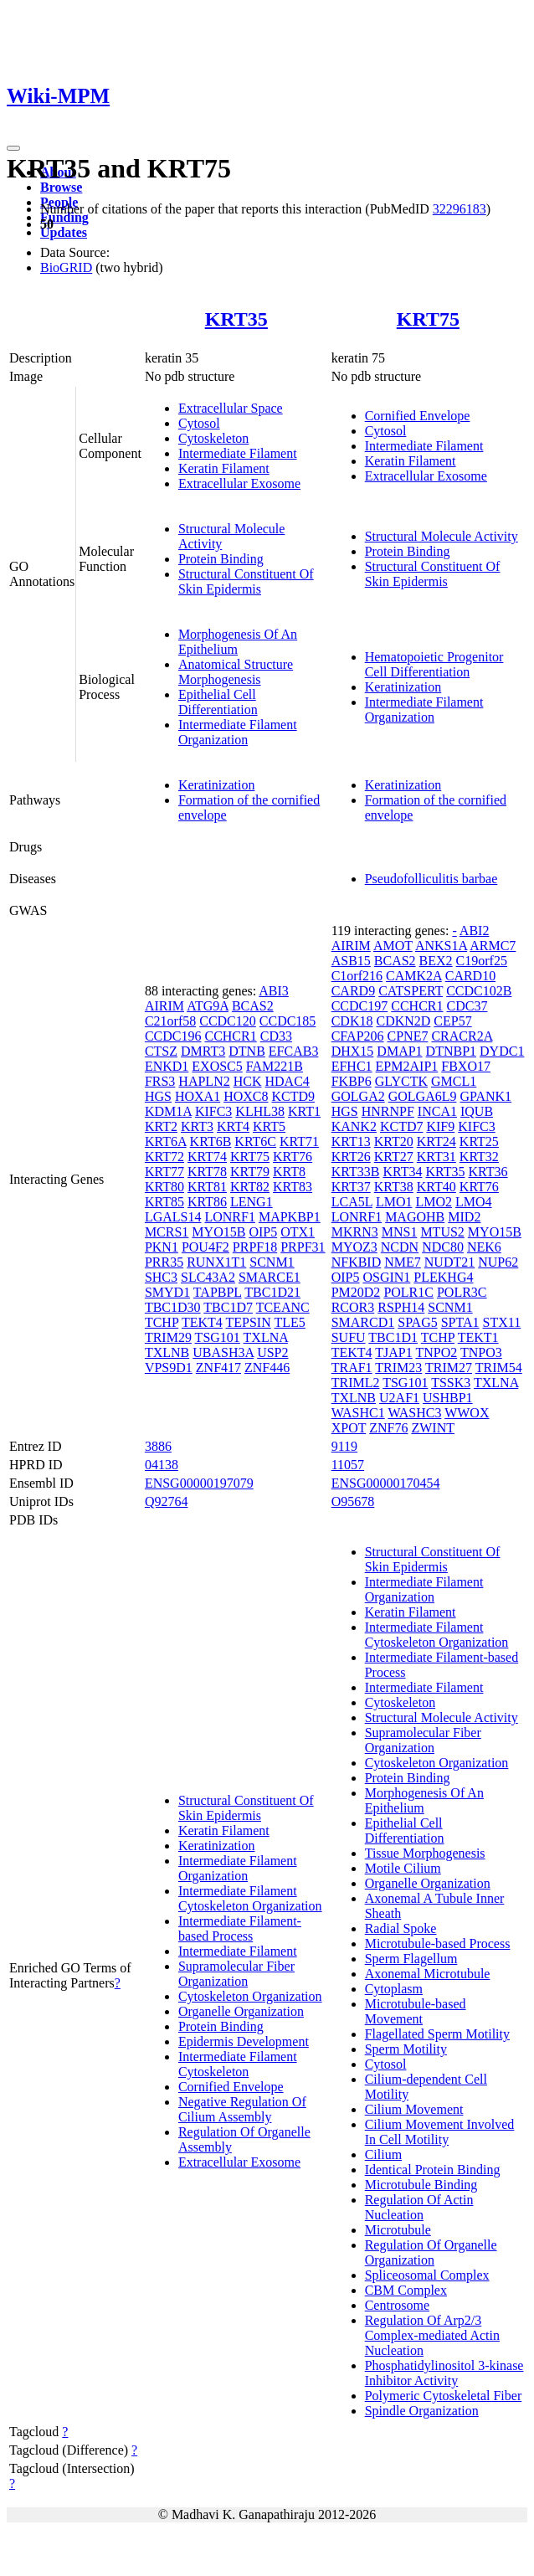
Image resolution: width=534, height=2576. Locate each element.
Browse (61, 187)
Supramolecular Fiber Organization (236, 1973)
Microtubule (398, 2230)
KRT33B (355, 1172)
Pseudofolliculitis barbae (431, 879)
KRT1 (304, 1111)
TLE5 (289, 1322)
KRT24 (436, 1141)
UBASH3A (223, 1352)
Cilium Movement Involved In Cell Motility (440, 2132)
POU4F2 (205, 1247)
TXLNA (266, 1337)
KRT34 (402, 1172)
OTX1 (297, 1232)
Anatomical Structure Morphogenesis (235, 671)
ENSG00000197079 (199, 1483)
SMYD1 (167, 1292)
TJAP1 (393, 1352)
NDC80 (443, 1247)
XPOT (349, 1428)
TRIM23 (398, 1367)
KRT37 (351, 1187)
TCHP (161, 1322)
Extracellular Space (230, 408)
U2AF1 (399, 1398)
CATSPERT (410, 991)
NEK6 (484, 1247)
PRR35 (164, 1262)
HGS (158, 1096)
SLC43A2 (208, 1277)
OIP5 (263, 1232)
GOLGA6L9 (422, 1096)
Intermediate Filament (237, 453)
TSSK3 (450, 1382)
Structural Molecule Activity (441, 536)
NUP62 (498, 1262)
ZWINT (432, 1428)
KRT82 (250, 1187)
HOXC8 (245, 1096)
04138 (161, 1465)
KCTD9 (293, 1096)
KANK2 (354, 1126)
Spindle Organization (422, 2411)
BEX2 (436, 961)
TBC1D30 (173, 1307)
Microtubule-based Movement (415, 2011)
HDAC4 (286, 1081)
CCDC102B (478, 991)
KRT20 (393, 1141)
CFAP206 (357, 1036)
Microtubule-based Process (438, 1943)
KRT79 (250, 1172)
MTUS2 (442, 1232)
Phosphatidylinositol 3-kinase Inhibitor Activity (444, 2373)
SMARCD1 (363, 1322)
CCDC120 (227, 1021)
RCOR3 (353, 1307)
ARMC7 (493, 945)
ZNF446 (267, 1367)
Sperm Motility (406, 2049)
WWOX (466, 1413)
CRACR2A (461, 1036)
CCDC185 (287, 1021)
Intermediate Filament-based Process (239, 1928)
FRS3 (160, 1081)
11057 (347, 1465)
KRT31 (436, 1156)
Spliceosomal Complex (427, 2275)
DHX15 (352, 1051)
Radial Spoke (401, 1928)
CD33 (276, 1036)
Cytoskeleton (213, 438)
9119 (344, 1446)
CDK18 (352, 1021)
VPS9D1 (169, 1367)
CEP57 (452, 1021)
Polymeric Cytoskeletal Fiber (443, 2395)
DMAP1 (399, 1051)
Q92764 (166, 1501)
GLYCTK (401, 1081)
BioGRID (66, 267)
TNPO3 (481, 1352)
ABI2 (475, 930)
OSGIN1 (386, 1277)
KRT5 (269, 1126)
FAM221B (274, 1066)
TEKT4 (202, 1322)
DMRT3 (203, 1051)
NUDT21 (449, 1262)
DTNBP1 (451, 1051)
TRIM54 (498, 1367)
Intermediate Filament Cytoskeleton (237, 2064)
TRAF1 (351, 1367)
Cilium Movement (414, 2109)
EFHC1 (351, 1066)
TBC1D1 (393, 1337)
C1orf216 (357, 976)
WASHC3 (414, 1413)
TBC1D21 (272, 1292)
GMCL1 (453, 1081)
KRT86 (207, 1202)
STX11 (502, 1322)
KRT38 (393, 1187)
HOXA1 (197, 1096)
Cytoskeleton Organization (250, 1996)
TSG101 (217, 1337)
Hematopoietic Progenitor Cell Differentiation (434, 664)
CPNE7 (408, 1036)
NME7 (402, 1262)
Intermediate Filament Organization (237, 732)
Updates (63, 232)
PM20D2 (356, 1292)
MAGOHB (414, 1217)
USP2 (272, 1352)
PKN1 (161, 1247)
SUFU (348, 1337)
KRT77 (164, 1172)
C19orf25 (481, 961)
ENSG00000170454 (385, 1483)
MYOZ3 (354, 1247)
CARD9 (353, 991)
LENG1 (251, 1202)
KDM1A (168, 1111)
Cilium (383, 2154)
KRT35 (236, 319)
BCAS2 (253, 1006)
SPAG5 (417, 1322)
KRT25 (479, 1141)
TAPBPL (217, 1292)
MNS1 (400, 1232)
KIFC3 (213, 1111)
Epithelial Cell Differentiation (218, 702)
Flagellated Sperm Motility (437, 2034)
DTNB (246, 1051)
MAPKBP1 (290, 1217)
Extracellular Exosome (239, 483)
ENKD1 (166, 1066)
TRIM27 (448, 1367)
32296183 (459, 209)
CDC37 (467, 1006)
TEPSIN (248, 1322)
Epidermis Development (243, 2041)
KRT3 (197, 1126)
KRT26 (351, 1156)
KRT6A (166, 1141)
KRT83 (292, 1187)
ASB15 (351, 961)
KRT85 (164, 1202)
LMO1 (394, 1202)
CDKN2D (403, 1021)
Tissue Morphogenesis (425, 1853)
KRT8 (289, 1172)
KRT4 (233, 1126)
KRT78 (207, 1172)
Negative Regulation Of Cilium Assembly (242, 2109)
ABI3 (274, 991)
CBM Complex (406, 2290)
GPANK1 (485, 1096)
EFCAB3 (294, 1051)
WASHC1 (358, 1413)
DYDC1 (502, 1051)
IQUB (476, 1111)
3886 (158, 1446)
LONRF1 (229, 1217)
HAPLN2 (203, 1081)
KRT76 (292, 1156)
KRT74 (207, 1156)
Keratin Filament (224, 468)
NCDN (399, 1247)
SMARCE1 (269, 1277)
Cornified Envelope (417, 416)
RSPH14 (400, 1307)
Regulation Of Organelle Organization (431, 2252)
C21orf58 (170, 1021)
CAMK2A (414, 976)
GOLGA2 (358, 1096)
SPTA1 (460, 1322)
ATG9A (207, 1006)
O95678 (353, 1501)
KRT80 (164, 1187)
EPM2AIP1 (407, 1066)
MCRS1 (166, 1232)
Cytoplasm (394, 1989)
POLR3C (462, 1292)
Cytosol (199, 423)
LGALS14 (173, 1217)
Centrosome (397, 2305)
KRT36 (488, 1172)
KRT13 (351, 1141)
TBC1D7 (228, 1307)
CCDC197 (359, 1006)
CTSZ (161, 1051)
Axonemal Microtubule (427, 1974)
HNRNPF (388, 1111)
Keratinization (403, 687)
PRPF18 (255, 1247)
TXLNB (167, 1352)
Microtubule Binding (421, 2185)
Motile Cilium (403, 1868)
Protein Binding (221, 559)
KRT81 (207, 1187)
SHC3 (161, 1277)
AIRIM (164, 1006)
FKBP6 (351, 1081)
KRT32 (479, 1156)
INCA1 (437, 1111)
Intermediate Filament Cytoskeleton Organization (250, 1898)
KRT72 (164, 1156)
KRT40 (436, 1187)
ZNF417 (218, 1367)
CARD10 (470, 976)
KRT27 (393, 1156)
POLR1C (408, 1292)
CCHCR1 (230, 1036)
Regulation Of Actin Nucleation (419, 2207)
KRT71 (299, 1141)
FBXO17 (465, 1066)
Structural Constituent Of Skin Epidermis (246, 581)
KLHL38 (260, 1111)
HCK (248, 1081)
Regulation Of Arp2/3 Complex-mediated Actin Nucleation (432, 2335)
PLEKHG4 (443, 1277)
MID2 (464, 1217)
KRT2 (161, 1126)
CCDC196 (173, 1036)
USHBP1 (448, 1398)
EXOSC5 (217, 1066)
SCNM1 (271, 1262)
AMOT (393, 945)
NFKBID (356, 1262)
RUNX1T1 (216, 1262)
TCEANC (283, 1307)
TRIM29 (168, 1337)
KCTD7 (402, 1126)
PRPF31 (302, 1247)
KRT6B (211, 1141)
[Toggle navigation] (13, 148)
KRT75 (428, 319)
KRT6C (255, 1141)
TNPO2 (436, 1352)
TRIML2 (355, 1382)
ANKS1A (441, 945)
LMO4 (473, 1202)
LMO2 (433, 1202)
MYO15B (218, 1232)
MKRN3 (354, 1232)
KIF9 (440, 1126)
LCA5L (351, 1202)
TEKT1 (478, 1337)
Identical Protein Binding (433, 2169)
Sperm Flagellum (411, 1958)
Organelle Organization (241, 2011)
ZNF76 (388, 1428)
